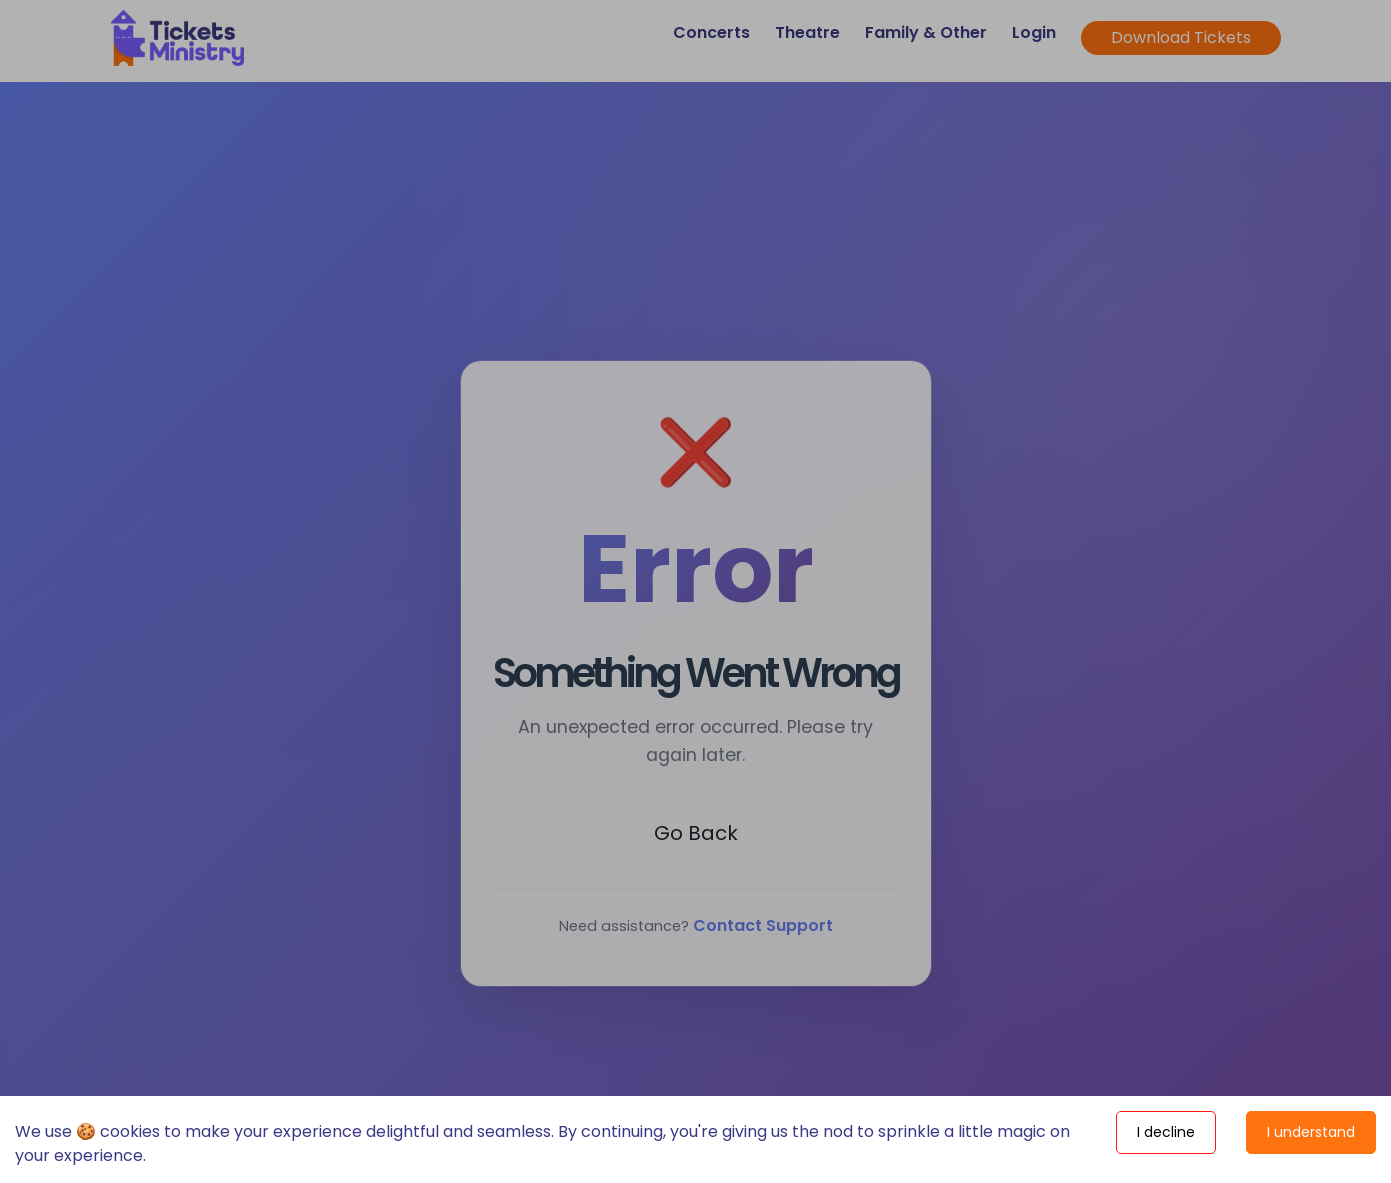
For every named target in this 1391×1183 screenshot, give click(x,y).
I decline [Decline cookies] (1166, 1132)
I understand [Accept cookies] (1311, 1132)
